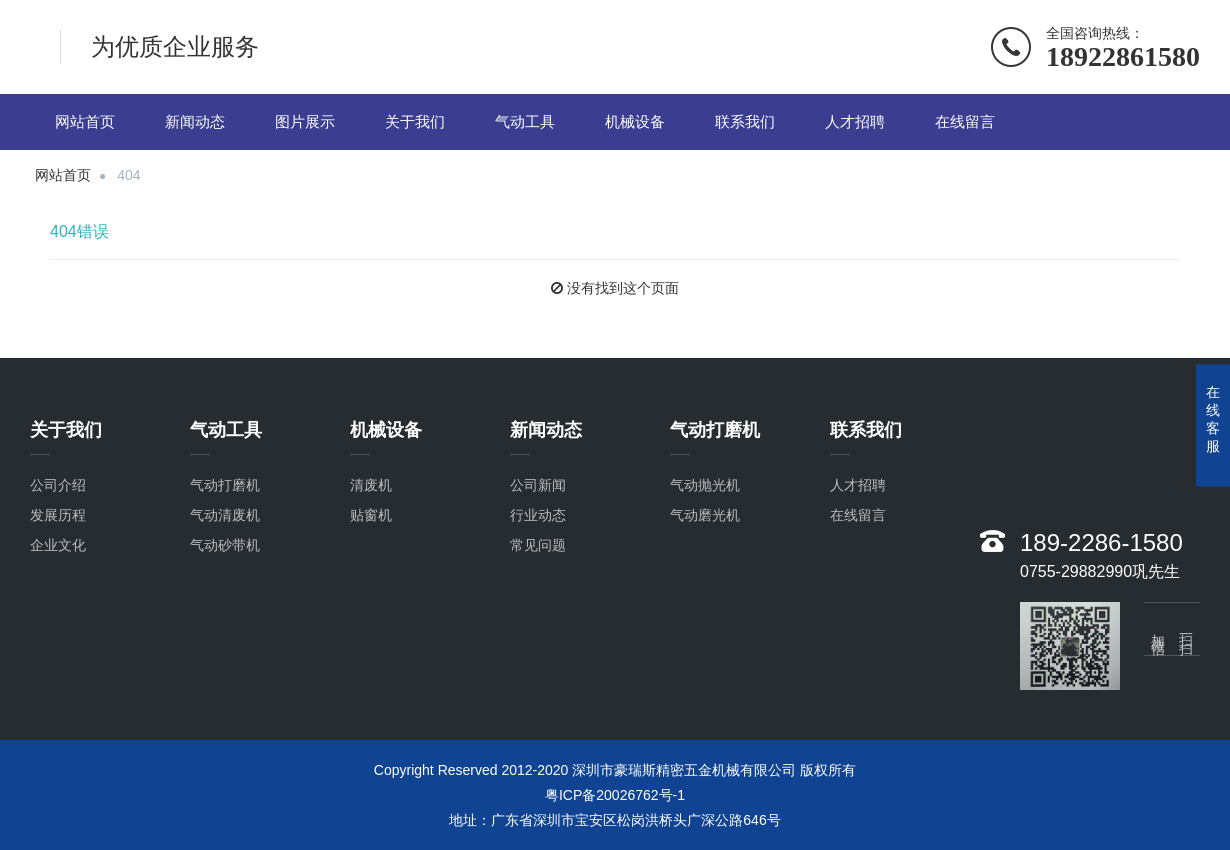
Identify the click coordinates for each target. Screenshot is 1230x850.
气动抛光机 (705, 486)
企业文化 (58, 546)
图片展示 (305, 121)
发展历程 (58, 516)
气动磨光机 (705, 516)
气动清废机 (225, 516)
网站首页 (85, 121)
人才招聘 (855, 121)
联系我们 (745, 121)
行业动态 (538, 516)
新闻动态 (195, 121)
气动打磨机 (225, 486)
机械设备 (635, 121)
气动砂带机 (225, 546)
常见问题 (538, 546)
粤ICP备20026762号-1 (615, 795)
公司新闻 (538, 486)
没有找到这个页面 (623, 288)
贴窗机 (371, 516)
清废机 (371, 486)
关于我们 (415, 121)
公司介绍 (58, 486)
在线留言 (965, 121)
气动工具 (525, 121)
